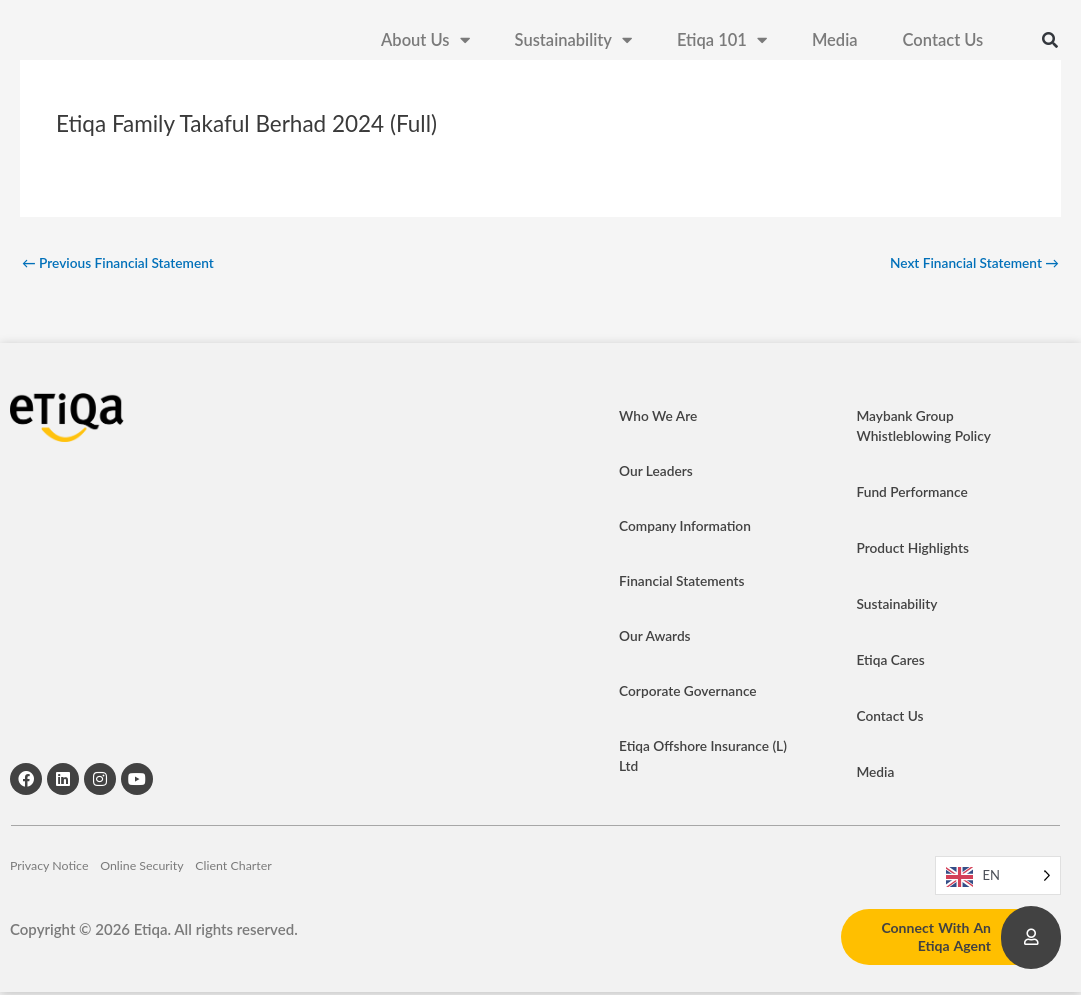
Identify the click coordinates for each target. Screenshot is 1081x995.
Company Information (691, 529)
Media (835, 50)
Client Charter (326, 878)
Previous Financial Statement (127, 264)
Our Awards (658, 639)
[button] (1050, 50)
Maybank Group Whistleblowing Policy (929, 429)
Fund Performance (917, 495)
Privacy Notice (57, 878)
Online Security (192, 878)
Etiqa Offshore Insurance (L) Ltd (701, 759)
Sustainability (573, 50)
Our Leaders (659, 474)
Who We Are (662, 419)
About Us (425, 50)
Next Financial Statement (966, 264)
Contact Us (943, 50)
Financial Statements (687, 584)
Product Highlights (917, 551)
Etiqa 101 (722, 50)
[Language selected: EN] (998, 878)
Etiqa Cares (893, 663)
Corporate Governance (694, 694)
